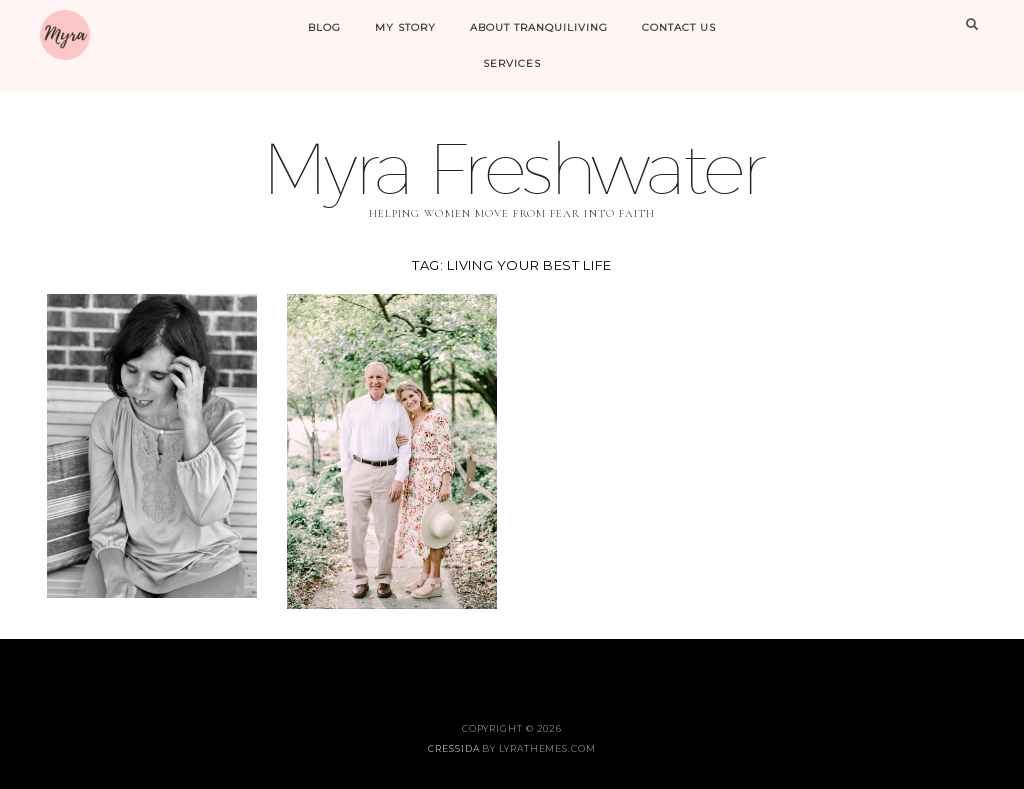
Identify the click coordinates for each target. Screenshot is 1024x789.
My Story (405, 27)
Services (512, 63)
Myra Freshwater (512, 167)
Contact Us (679, 27)
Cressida (453, 748)
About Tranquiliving (539, 27)
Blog (324, 27)
